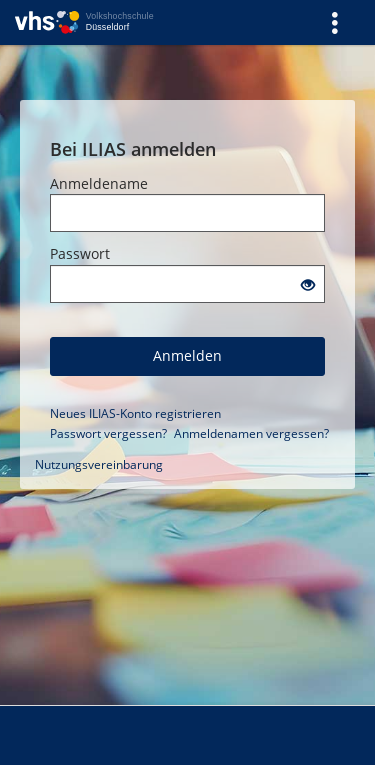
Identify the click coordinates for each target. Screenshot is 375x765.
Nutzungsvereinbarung (99, 464)
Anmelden (187, 355)
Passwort (80, 253)
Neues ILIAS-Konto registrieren (135, 413)
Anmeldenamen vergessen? (251, 433)
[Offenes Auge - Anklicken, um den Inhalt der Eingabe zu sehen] (308, 285)
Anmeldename (99, 183)
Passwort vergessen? (108, 433)
